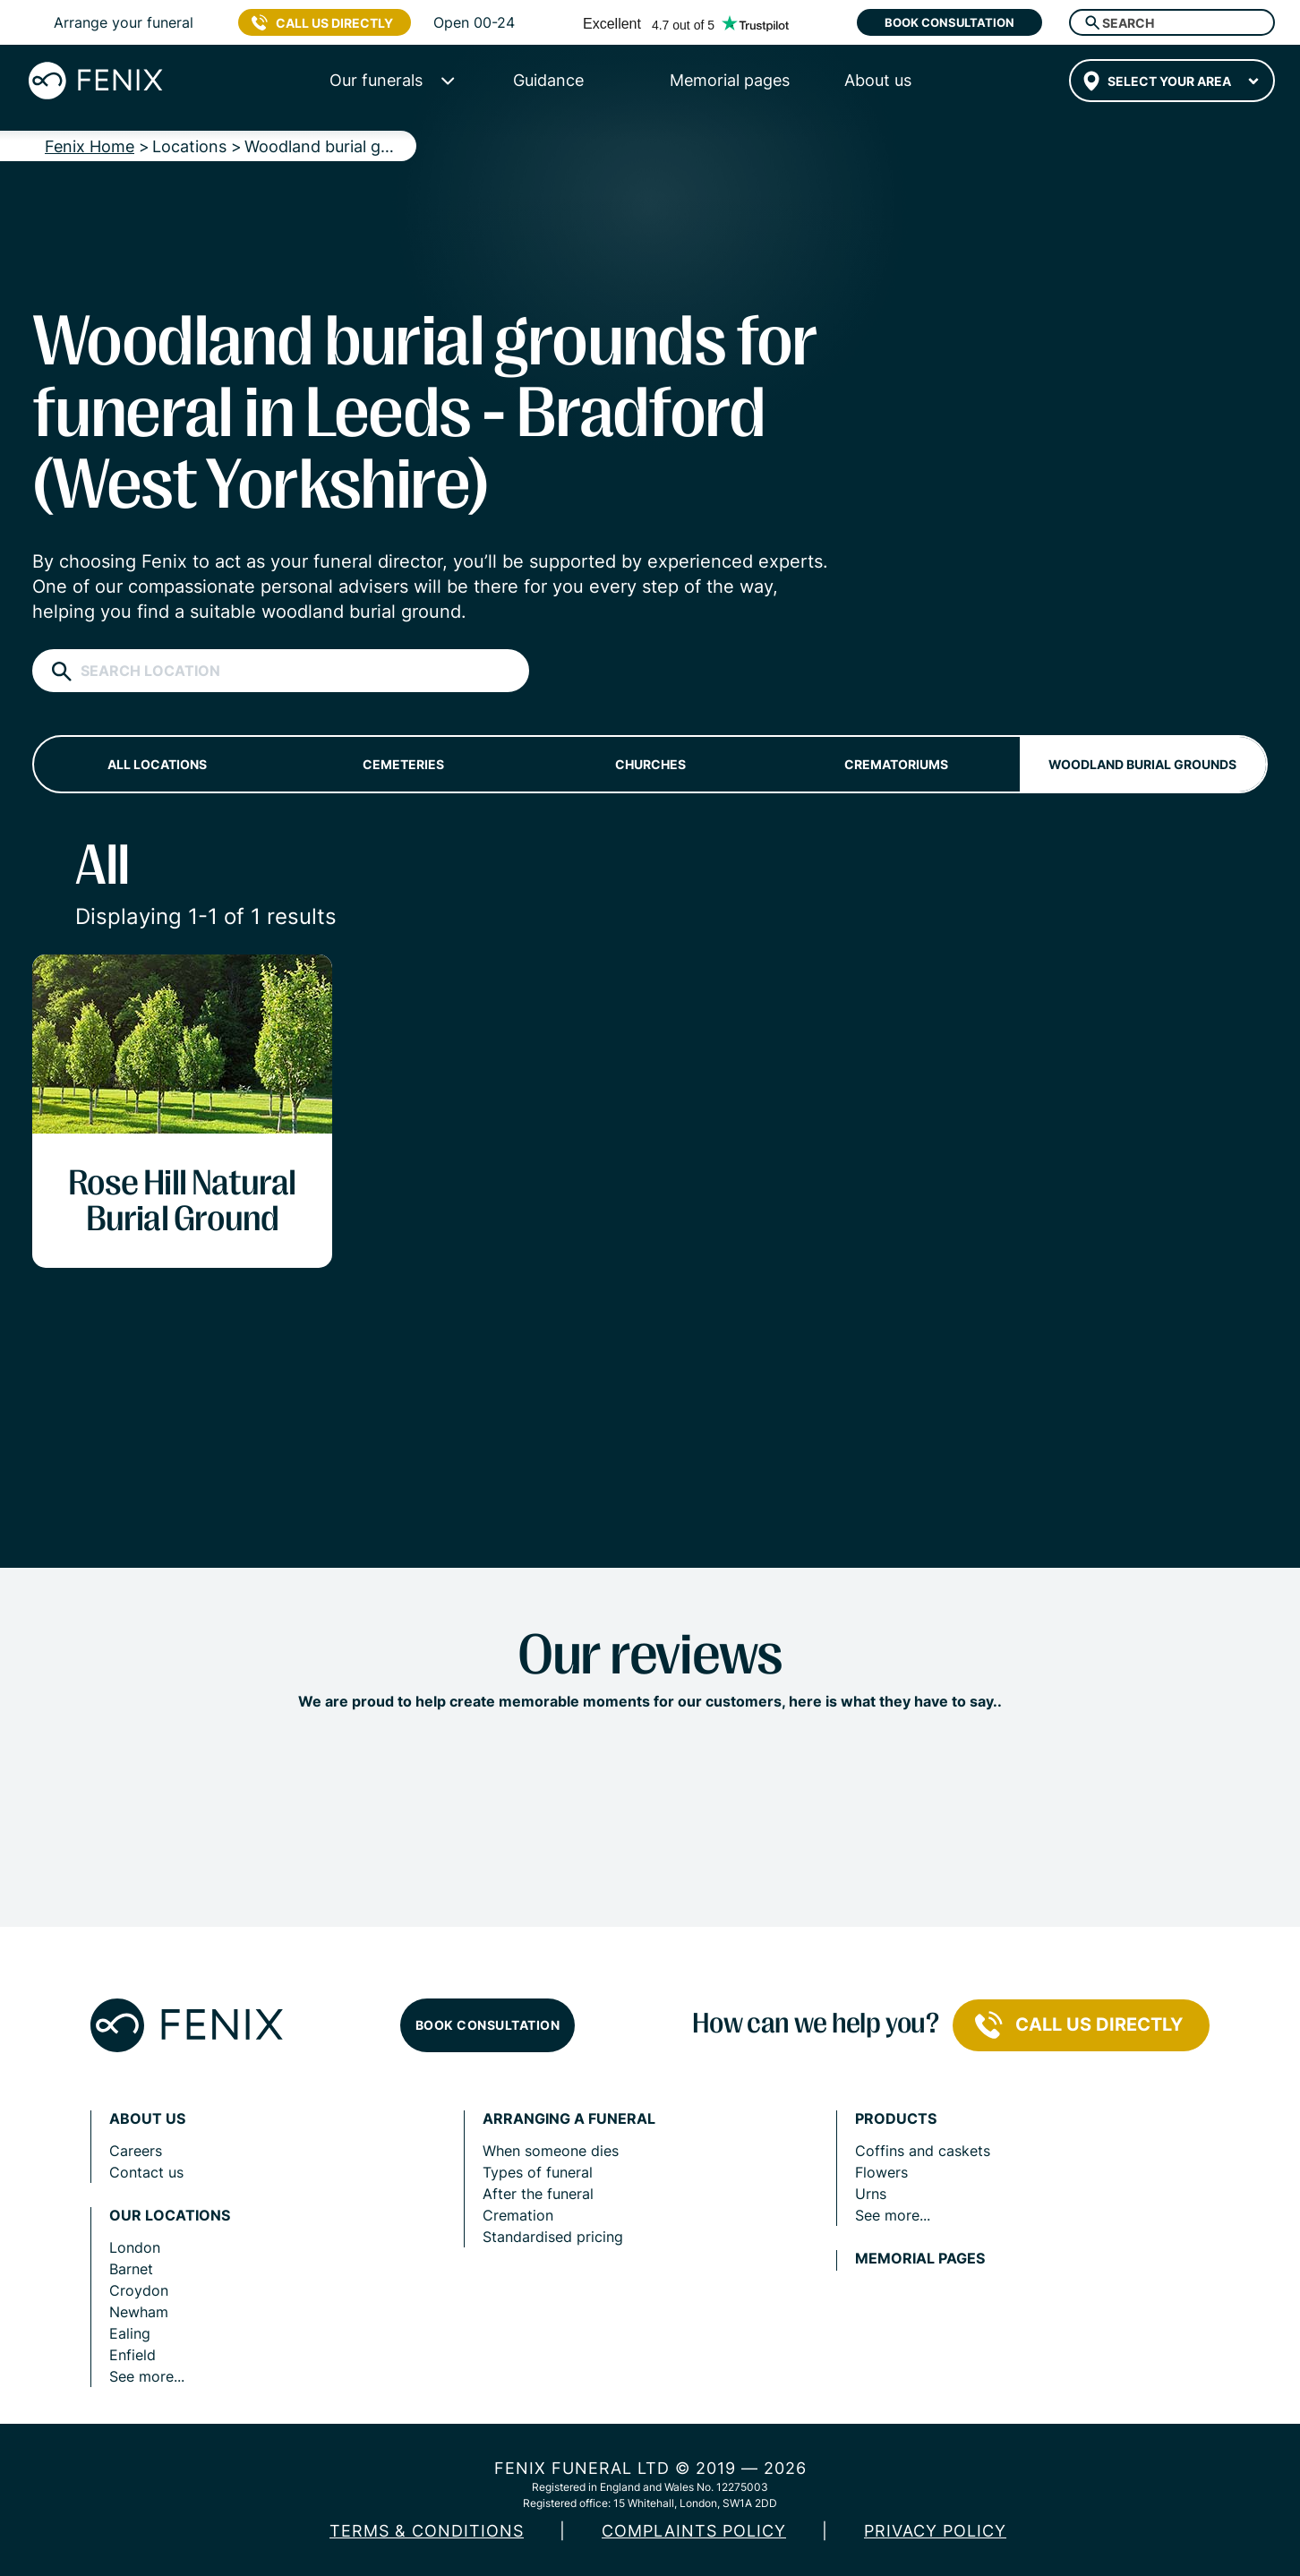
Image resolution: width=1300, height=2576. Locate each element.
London (134, 2247)
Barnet (131, 2269)
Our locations (169, 2215)
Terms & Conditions (426, 2530)
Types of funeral (538, 2172)
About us (147, 2118)
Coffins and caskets (922, 2151)
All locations (157, 764)
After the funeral (538, 2194)
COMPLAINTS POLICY (694, 2530)
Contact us (146, 2172)
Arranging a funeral (569, 2118)
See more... (146, 2376)
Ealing (129, 2333)
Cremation (518, 2215)
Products (896, 2118)
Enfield (132, 2355)
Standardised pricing (553, 2237)
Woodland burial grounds (1142, 764)
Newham (138, 2312)
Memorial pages (920, 2258)
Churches (650, 764)
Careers (135, 2151)
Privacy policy (935, 2530)
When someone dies (551, 2151)
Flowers (881, 2172)
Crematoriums (896, 764)
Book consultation (949, 22)
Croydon (138, 2290)
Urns (870, 2194)
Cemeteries (403, 764)
